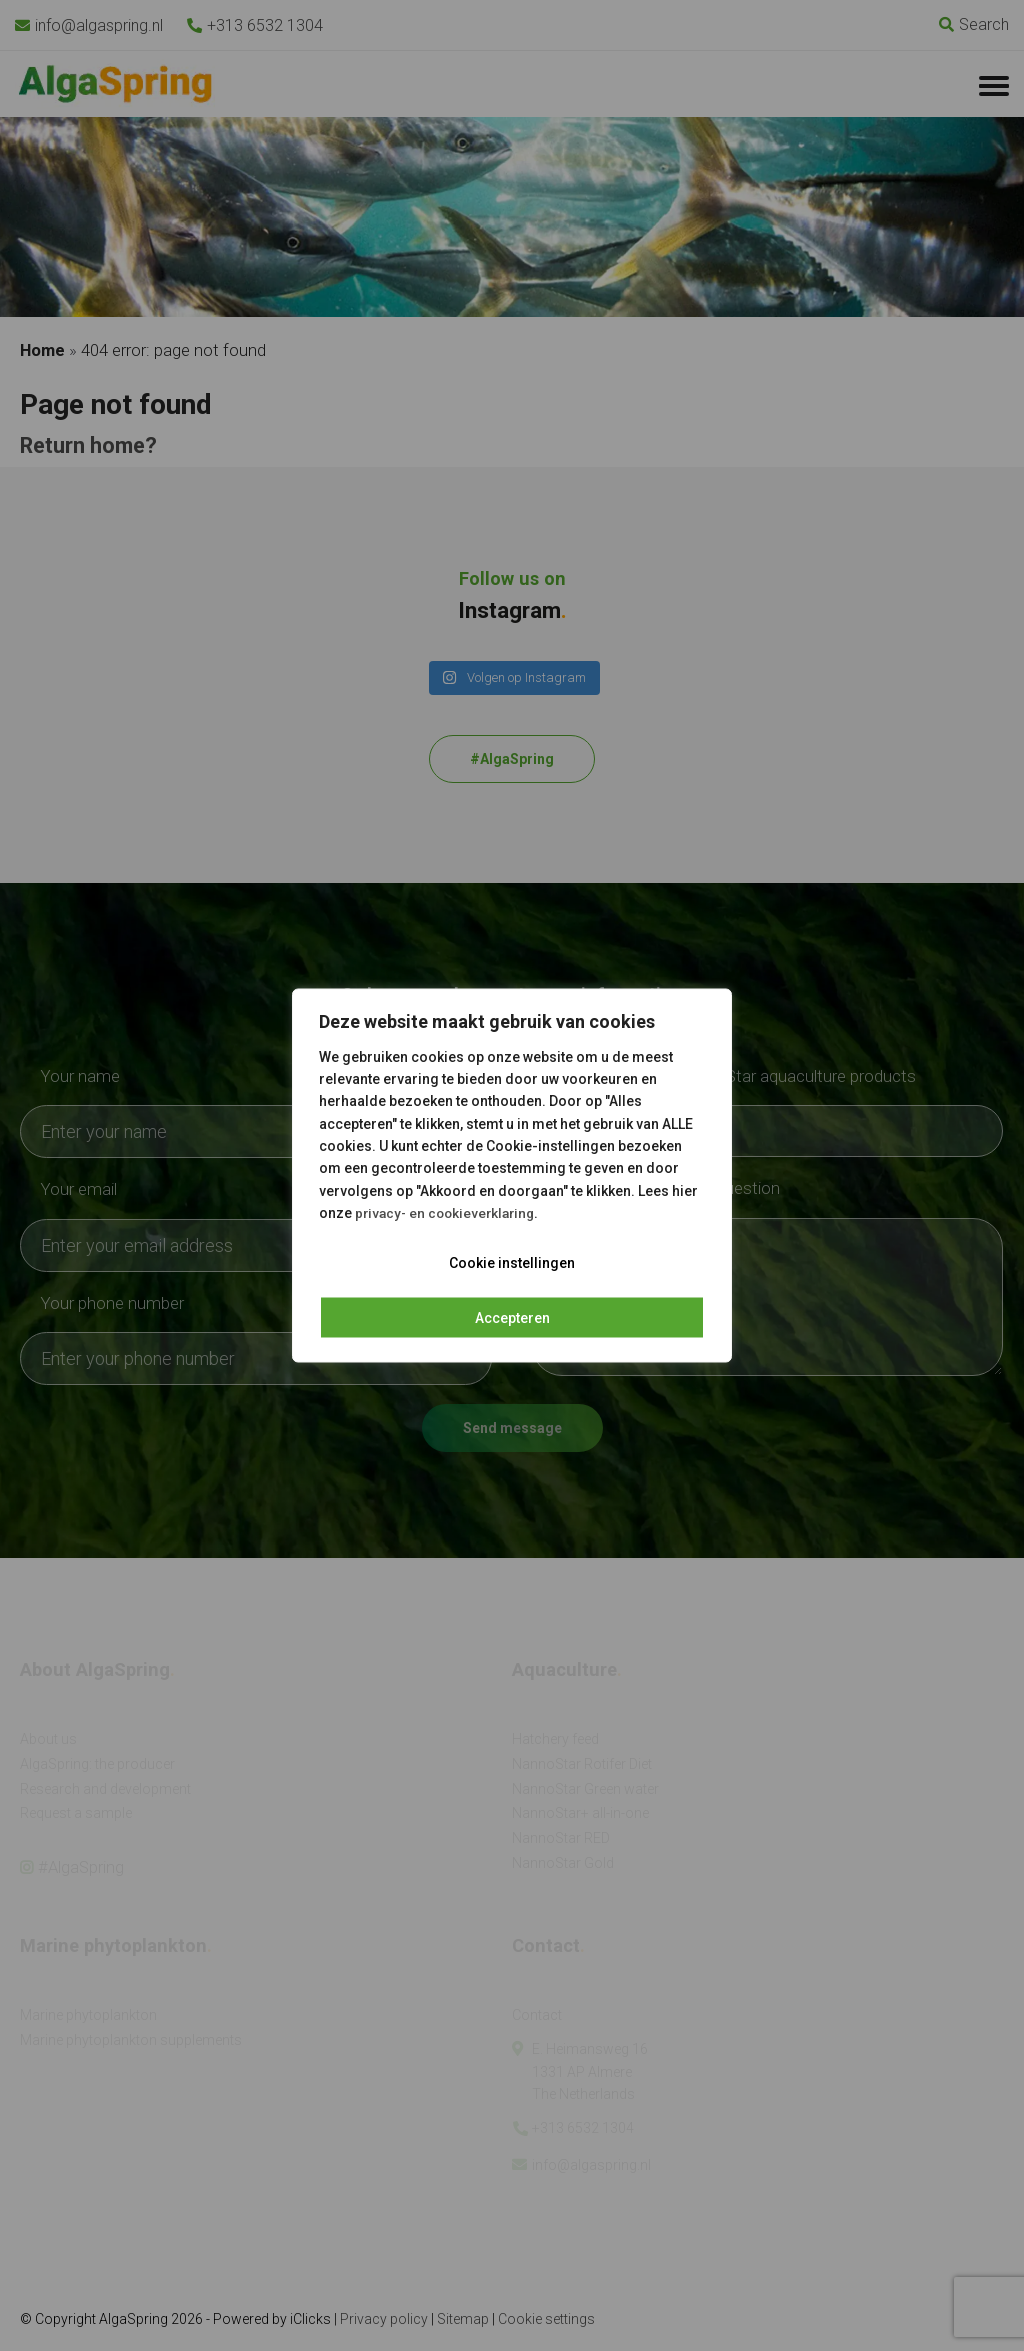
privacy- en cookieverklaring (449, 1213)
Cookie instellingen (512, 1262)
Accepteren (512, 1317)
